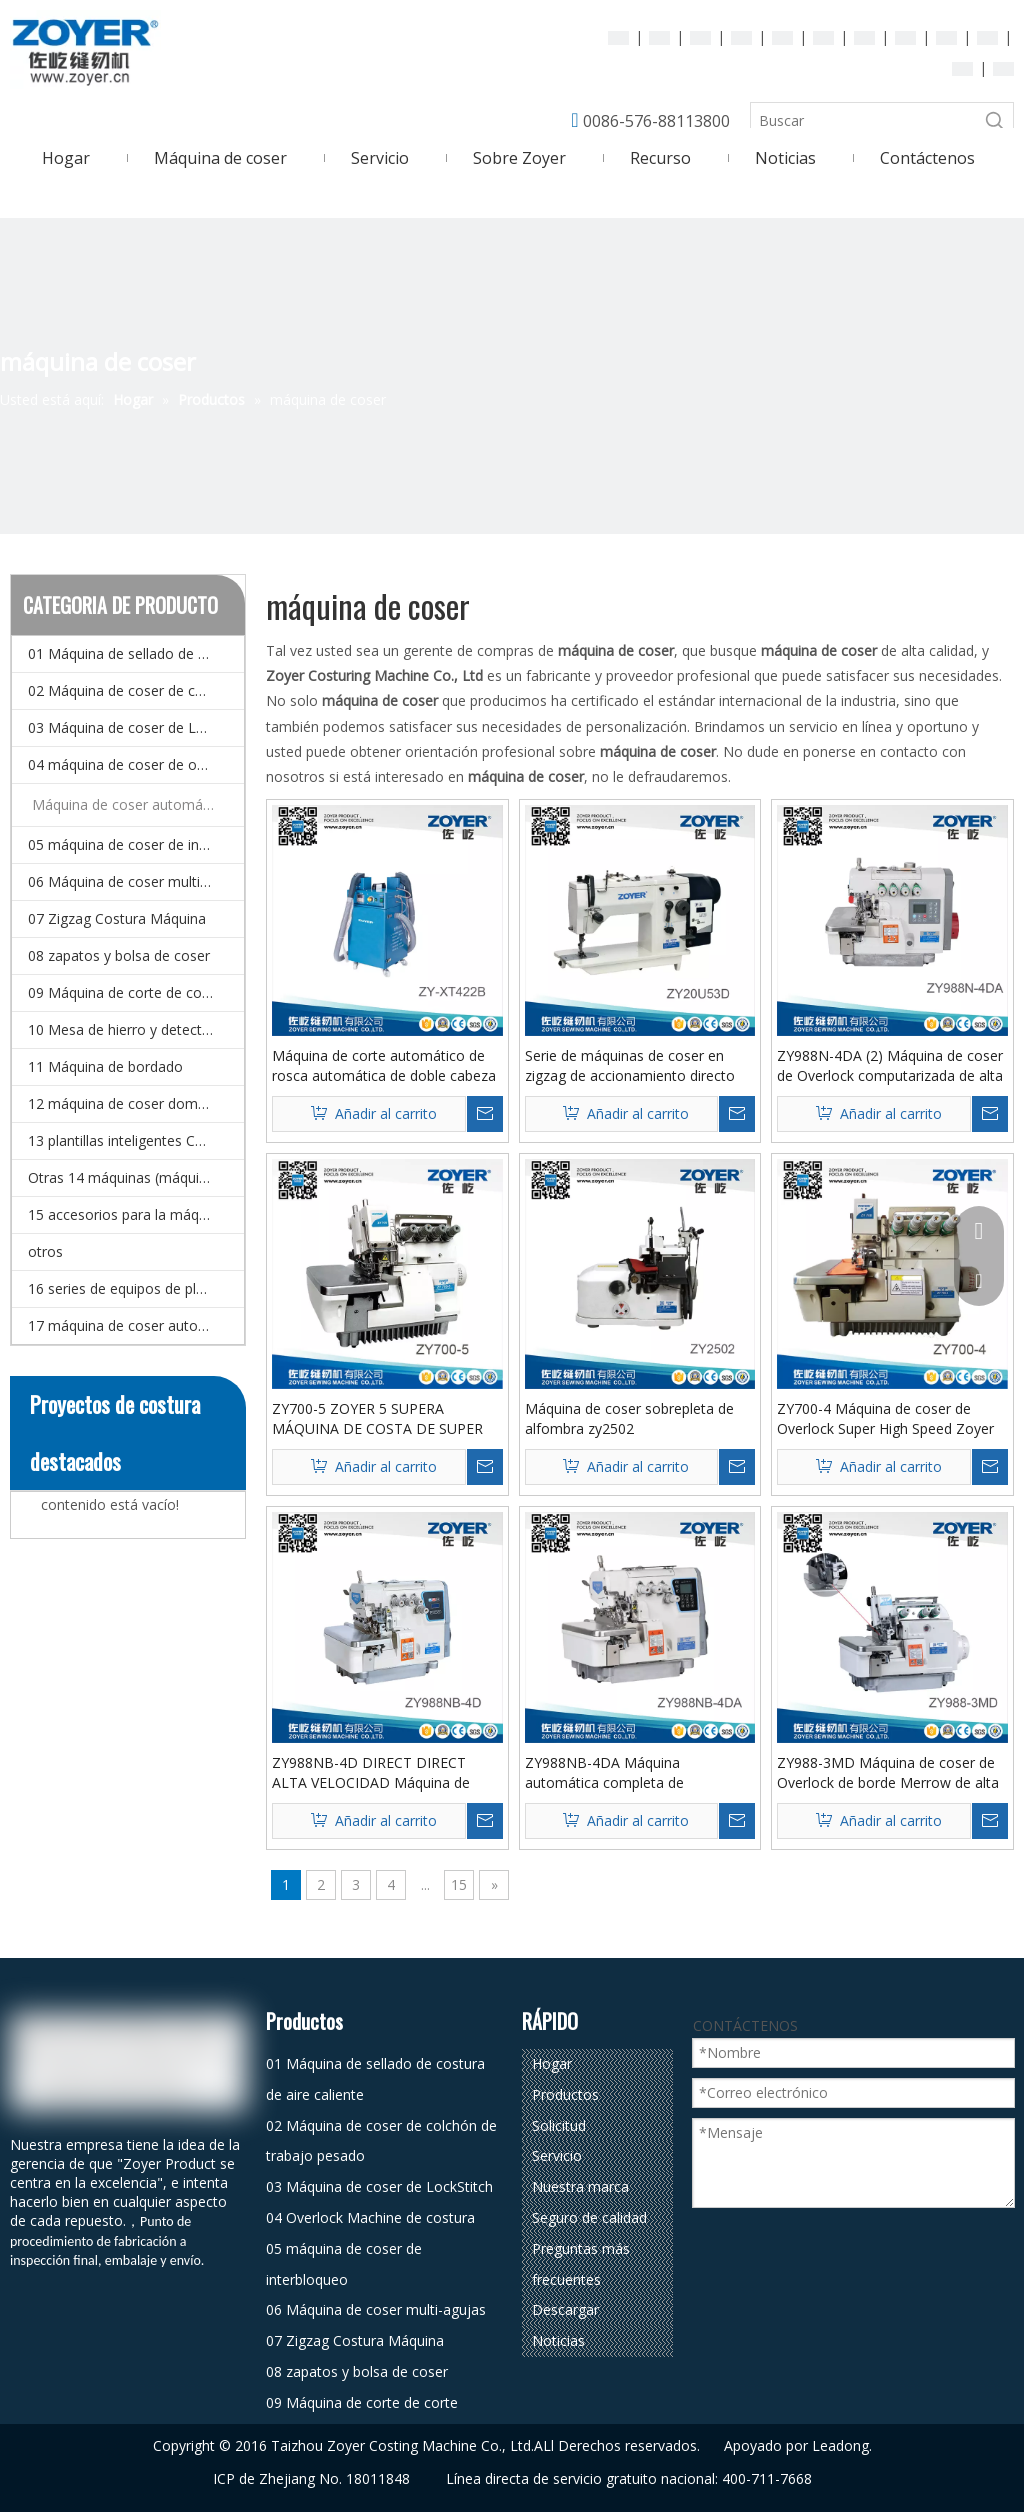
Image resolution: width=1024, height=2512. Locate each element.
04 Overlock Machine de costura (370, 2217)
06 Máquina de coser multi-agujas (136, 881)
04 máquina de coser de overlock (135, 764)
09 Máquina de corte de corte (124, 992)
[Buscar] (864, 121)
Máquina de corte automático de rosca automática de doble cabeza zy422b (384, 1066)
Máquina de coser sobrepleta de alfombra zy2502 (629, 1418)
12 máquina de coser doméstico (132, 1103)
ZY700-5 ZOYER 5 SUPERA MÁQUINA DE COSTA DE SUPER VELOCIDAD (377, 1419)
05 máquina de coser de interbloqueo (136, 844)
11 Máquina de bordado (105, 1066)
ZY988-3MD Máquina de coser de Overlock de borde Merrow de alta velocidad (888, 1773)
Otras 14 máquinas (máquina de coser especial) (136, 1177)
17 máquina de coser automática (135, 1325)
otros (45, 1251)
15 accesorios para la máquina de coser (136, 1214)
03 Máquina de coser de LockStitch (136, 727)
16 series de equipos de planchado (136, 1288)
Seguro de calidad (589, 2217)
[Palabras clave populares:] (995, 121)
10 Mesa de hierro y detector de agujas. (136, 1029)
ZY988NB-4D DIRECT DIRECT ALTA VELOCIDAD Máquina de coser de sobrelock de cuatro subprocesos (371, 1773)
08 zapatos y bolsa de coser (119, 955)
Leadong (840, 2445)
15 (459, 1884)
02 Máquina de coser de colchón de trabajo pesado (136, 690)
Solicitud (559, 2125)
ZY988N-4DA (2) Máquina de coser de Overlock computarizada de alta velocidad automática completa (890, 1066)
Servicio (557, 2155)
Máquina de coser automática (129, 804)
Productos (565, 2094)
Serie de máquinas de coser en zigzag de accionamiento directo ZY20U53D (630, 1066)
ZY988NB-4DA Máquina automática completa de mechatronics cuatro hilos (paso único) (629, 1773)
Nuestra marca (580, 2186)
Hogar (552, 2063)
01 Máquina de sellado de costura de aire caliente (136, 653)
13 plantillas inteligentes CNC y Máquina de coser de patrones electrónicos (136, 1140)
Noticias (558, 2340)
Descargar (565, 2309)
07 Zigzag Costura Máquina (117, 918)
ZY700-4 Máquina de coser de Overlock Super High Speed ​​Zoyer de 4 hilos (885, 1419)
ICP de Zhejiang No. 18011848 (311, 2478)
